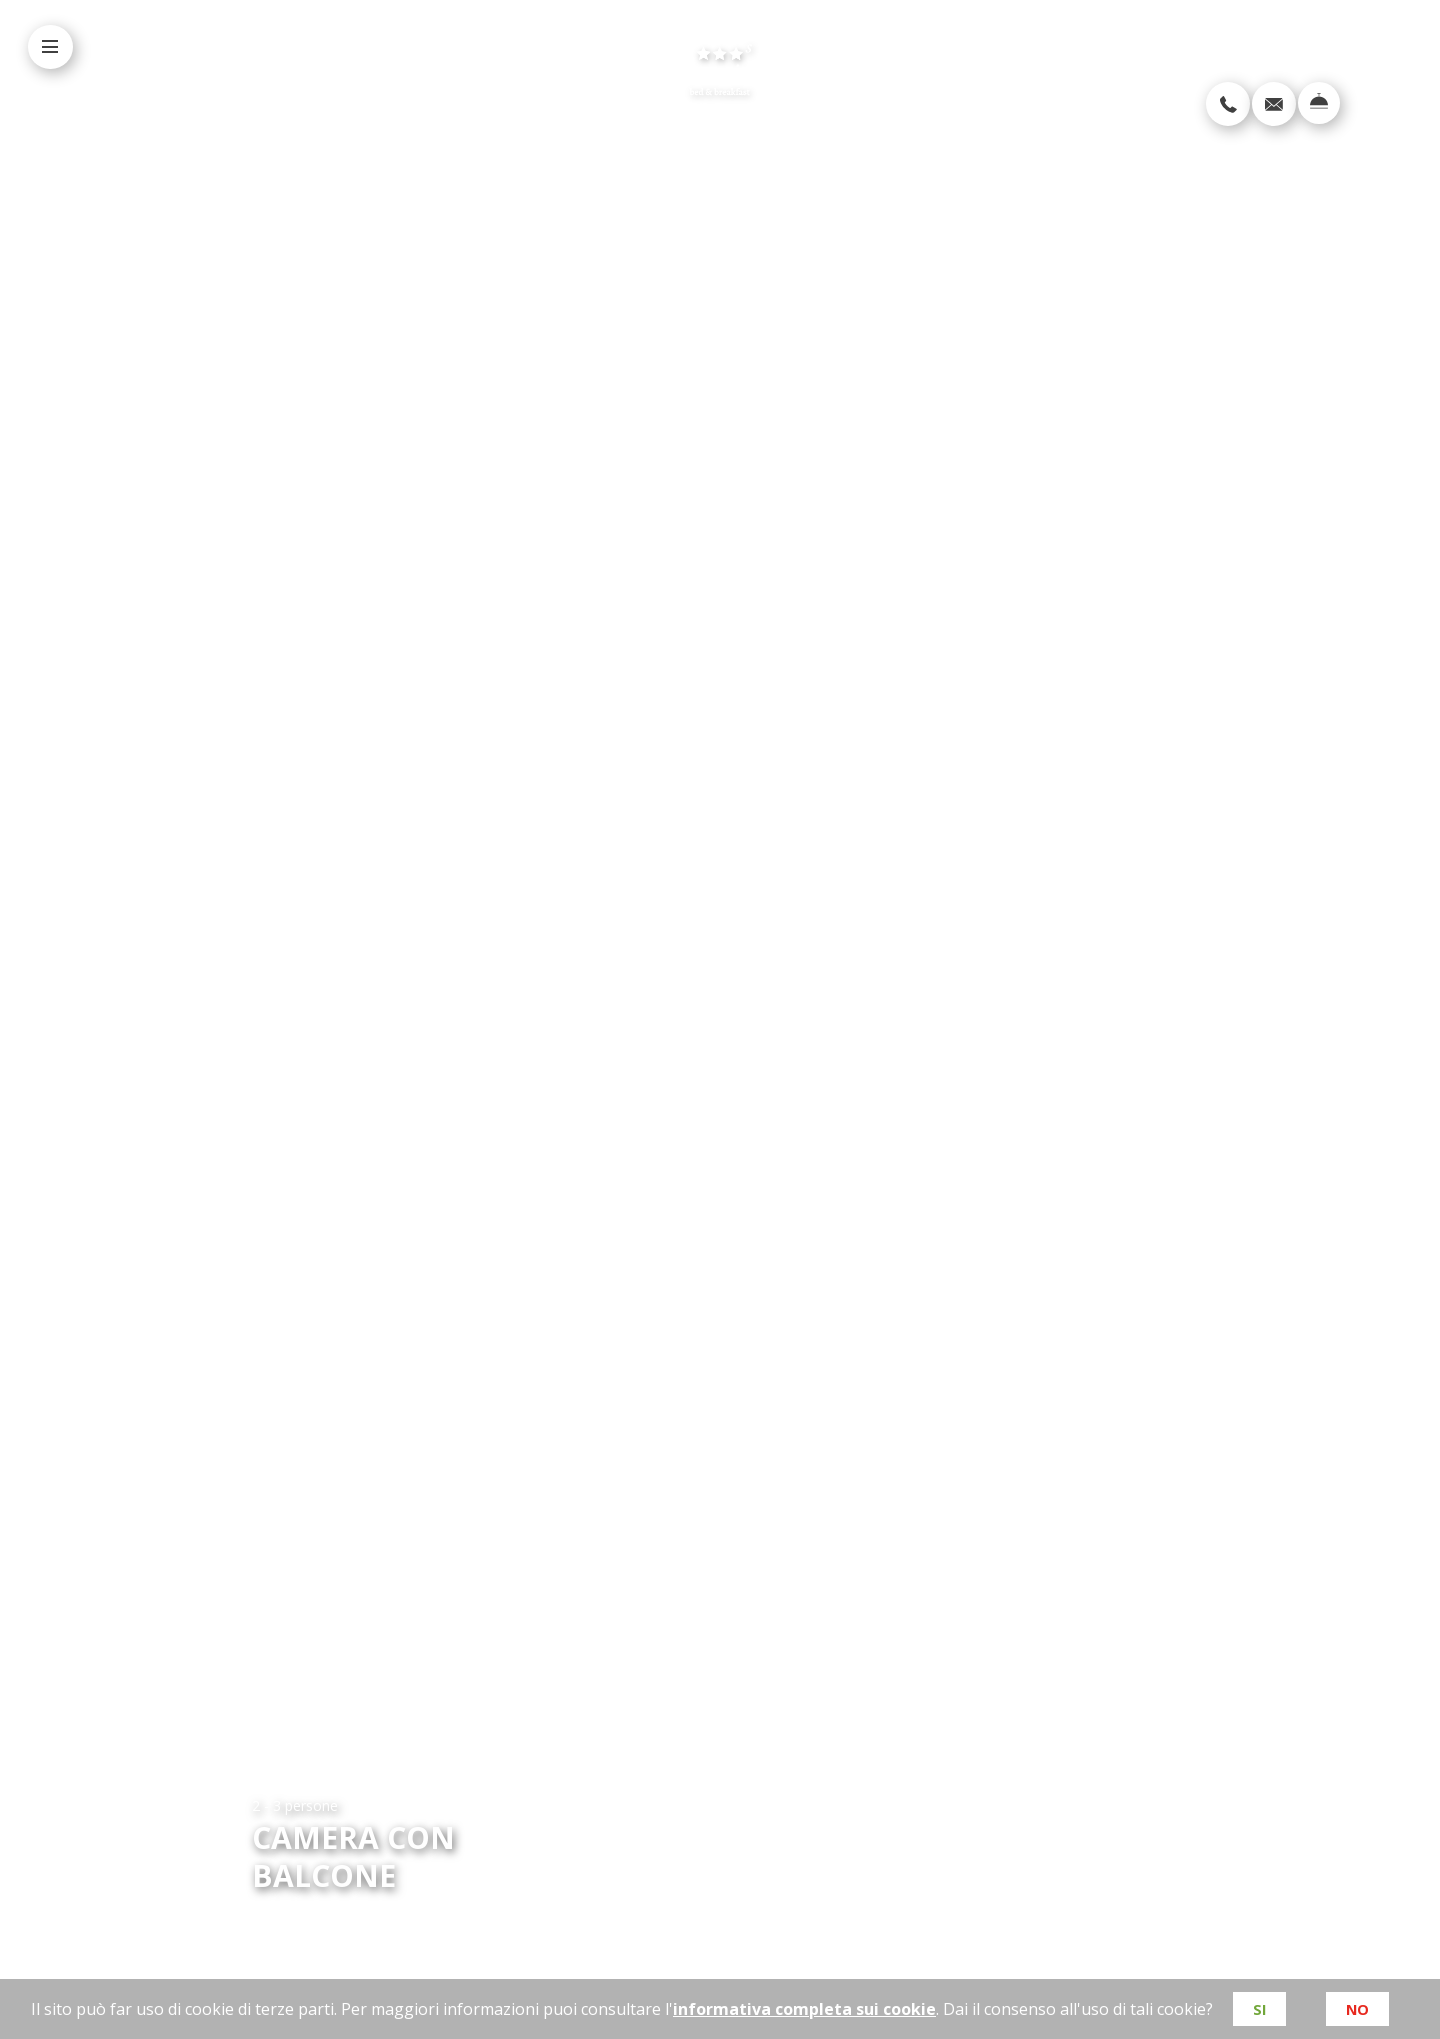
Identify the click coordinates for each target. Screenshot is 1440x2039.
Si (1258, 2009)
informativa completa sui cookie (802, 2009)
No (1358, 2009)
